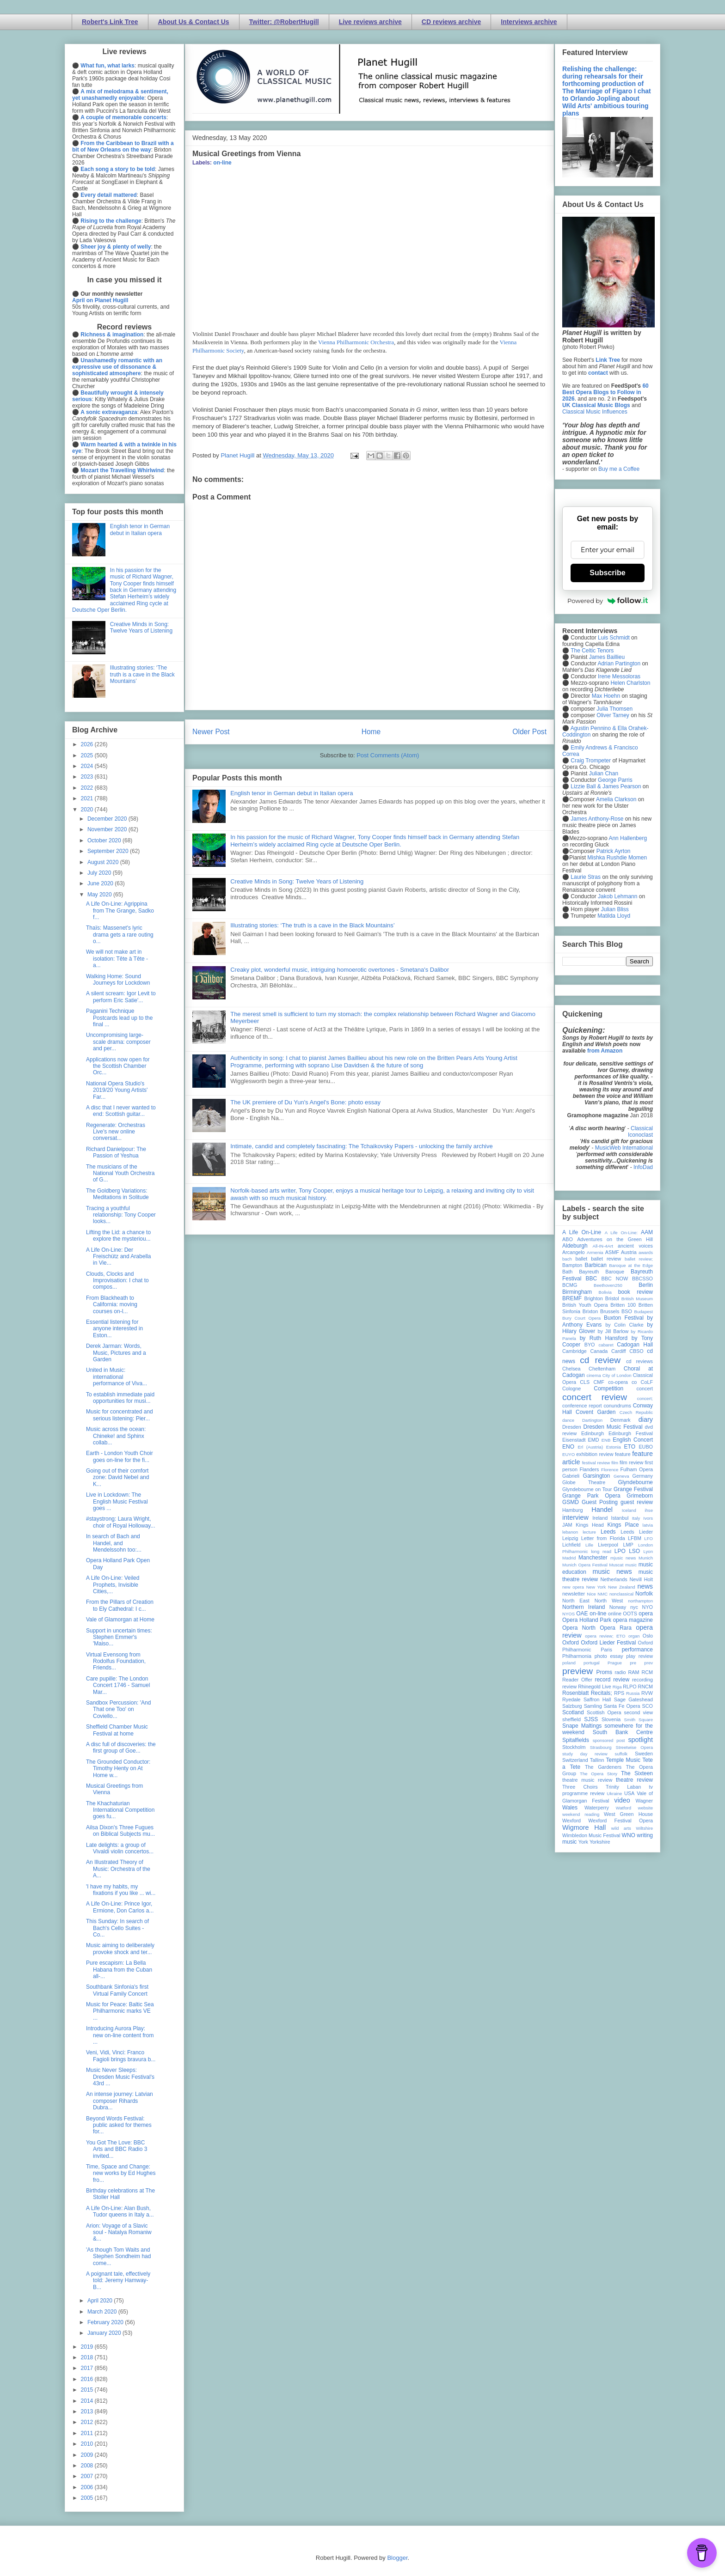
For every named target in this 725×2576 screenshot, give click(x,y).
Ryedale (571, 1699)
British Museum (637, 1298)
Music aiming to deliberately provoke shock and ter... (120, 1948)
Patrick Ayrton (613, 851)
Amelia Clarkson (616, 799)
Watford (623, 1807)
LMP (628, 1544)
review (569, 1686)
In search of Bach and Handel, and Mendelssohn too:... (113, 1543)
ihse (649, 1510)
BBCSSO (642, 1278)
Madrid (569, 1557)
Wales (570, 1807)
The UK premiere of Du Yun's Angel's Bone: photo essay (305, 1102)
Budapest (643, 1311)
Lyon (648, 1551)
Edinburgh (592, 1433)
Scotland (573, 1712)
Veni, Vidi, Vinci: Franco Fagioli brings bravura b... (120, 2055)
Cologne (571, 1388)
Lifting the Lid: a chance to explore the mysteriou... (118, 1235)
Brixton (590, 1311)
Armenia (595, 1252)
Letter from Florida (603, 1538)
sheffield (571, 1719)
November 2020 (108, 829)
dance (568, 1420)
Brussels (609, 1311)
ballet (581, 1258)
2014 (88, 2401)
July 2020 (100, 873)
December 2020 (108, 819)
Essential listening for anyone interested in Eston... (114, 1329)
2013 (88, 2411)
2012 (88, 2422)
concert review (594, 1397)
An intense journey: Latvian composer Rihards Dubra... (119, 2101)
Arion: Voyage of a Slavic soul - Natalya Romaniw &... (119, 2232)
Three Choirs (580, 1787)
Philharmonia (576, 1656)
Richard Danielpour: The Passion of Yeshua (116, 1152)
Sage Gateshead (633, 1699)
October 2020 (105, 840)
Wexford (571, 1820)
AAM (647, 1232)
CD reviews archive (451, 21)
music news (612, 1571)
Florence (609, 1469)
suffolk (621, 1753)
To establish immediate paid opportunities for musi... (120, 1397)
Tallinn (597, 1760)
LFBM (634, 1538)
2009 (88, 2455)
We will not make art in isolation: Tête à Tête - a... (117, 958)
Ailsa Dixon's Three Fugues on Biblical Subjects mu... (120, 1830)
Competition (608, 1388)
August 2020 (103, 862)
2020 (88, 809)
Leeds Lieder (637, 1532)
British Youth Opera (585, 1305)
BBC (591, 1278)
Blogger (397, 2557)
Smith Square (638, 1719)
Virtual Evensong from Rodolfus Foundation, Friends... (116, 1661)
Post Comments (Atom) (387, 755)
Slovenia (611, 1719)
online (614, 1613)
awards (646, 1252)
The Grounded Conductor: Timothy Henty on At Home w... (118, 1768)
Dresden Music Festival (613, 1427)
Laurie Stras (585, 877)
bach (567, 1258)
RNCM (645, 1686)
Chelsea (571, 1368)
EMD (593, 1440)
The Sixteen (637, 1773)
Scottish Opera (604, 1712)
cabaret (606, 1344)
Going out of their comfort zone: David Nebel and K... (117, 1477)
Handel (602, 1509)
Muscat (616, 1564)
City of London (617, 1375)
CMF (599, 1382)
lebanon (570, 1532)
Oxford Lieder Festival (608, 1642)
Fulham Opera (637, 1469)
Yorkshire (600, 1842)
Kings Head (590, 1525)
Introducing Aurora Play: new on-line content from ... (120, 2035)
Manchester (593, 1557)
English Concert (633, 1440)
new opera (573, 1586)
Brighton (593, 1298)
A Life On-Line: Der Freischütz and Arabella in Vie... (118, 1257)
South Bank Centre (623, 1732)
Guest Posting (600, 1502)
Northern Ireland (583, 1607)
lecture (589, 1532)
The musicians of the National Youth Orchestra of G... (120, 1173)
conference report (582, 1405)
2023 (88, 776)
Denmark (620, 1420)
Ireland (600, 1518)
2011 (88, 2433)
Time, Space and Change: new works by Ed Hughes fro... (120, 2173)
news (645, 1586)
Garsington (596, 1476)
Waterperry (596, 1807)
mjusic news (623, 1557)
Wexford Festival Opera (620, 1820)
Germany (643, 1476)
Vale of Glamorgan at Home (120, 1619)
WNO (628, 1835)
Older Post (529, 732)
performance (637, 1649)
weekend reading (580, 1814)
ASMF (612, 1252)
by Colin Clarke (624, 1325)
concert (645, 1388)
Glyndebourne (635, 1482)
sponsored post (609, 1740)
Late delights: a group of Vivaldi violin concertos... (120, 1848)
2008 (88, 2465)
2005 (88, 2498)
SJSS (591, 1719)
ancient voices (635, 1245)
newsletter (573, 1593)
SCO (647, 1706)
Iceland (629, 1510)
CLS (585, 1382)
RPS (619, 1693)
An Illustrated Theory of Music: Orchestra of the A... (118, 1869)
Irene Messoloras (619, 676)
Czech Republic (636, 1412)
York (583, 1842)
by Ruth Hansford (604, 1338)
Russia (632, 1693)
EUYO (568, 1454)
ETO (629, 1446)
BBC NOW (615, 1278)
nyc (634, 1607)
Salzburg (572, 1706)
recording (642, 1679)
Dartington (592, 1420)
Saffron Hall (597, 1699)
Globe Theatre (583, 1482)
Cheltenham (602, 1368)
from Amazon (604, 1050)
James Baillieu (607, 657)
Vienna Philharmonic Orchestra (356, 342)
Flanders (589, 1469)
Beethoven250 (608, 1285)
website (645, 1807)
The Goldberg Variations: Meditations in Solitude (117, 1194)
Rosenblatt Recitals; (587, 1693)
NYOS (568, 1613)
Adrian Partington (618, 663)
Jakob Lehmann (617, 896)
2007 (88, 2476)
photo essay (609, 1656)
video (622, 1800)
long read (601, 1551)
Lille (589, 1544)
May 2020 (100, 894)
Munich (646, 1557)
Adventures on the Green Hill (615, 1239)
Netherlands (613, 1579)
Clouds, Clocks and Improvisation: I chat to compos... (117, 1281)
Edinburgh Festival (630, 1433)
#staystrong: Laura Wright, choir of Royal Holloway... (120, 1522)
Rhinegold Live (594, 1686)
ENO (568, 1446)
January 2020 (105, 2333)
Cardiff (618, 1351)
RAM (633, 1672)
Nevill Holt (641, 1579)
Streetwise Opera (634, 1747)
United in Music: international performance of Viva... (116, 1377)
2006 (88, 2487)
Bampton (572, 1265)
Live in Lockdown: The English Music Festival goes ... (117, 1501)
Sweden (644, 1753)
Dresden (571, 1427)
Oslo (648, 1635)
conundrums (617, 1405)
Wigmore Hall (584, 1827)
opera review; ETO (605, 1635)
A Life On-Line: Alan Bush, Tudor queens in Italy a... (120, 2211)
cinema (594, 1375)
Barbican (595, 1265)
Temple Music (623, 1760)
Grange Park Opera (591, 1495)
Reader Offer (577, 1679)
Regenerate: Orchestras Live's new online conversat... (115, 1132)
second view (638, 1712)
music (631, 1564)
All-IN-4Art (603, 1245)
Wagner (644, 1800)
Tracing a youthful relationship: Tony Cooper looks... (121, 1215)
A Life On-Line (581, 1232)
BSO (626, 1311)
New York (596, 1586)
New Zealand (621, 1586)
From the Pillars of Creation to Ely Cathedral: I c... (120, 1605)
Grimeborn (640, 1495)
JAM (567, 1525)
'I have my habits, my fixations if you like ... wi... (120, 1889)
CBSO (636, 1351)
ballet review (606, 1258)
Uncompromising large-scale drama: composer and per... (118, 1042)
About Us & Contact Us (193, 21)
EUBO (646, 1446)
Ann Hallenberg (627, 838)
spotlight (640, 1739)
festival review (596, 1462)
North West (609, 1600)
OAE (582, 1613)
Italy (636, 1518)
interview (575, 1517)
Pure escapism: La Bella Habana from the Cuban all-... (119, 1969)
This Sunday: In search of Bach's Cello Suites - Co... (117, 1928)
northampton (640, 1600)
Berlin (646, 1285)
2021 (88, 798)
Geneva (621, 1476)
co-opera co (622, 1382)
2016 (88, 2379)
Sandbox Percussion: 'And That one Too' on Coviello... (118, 1709)
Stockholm (573, 1747)
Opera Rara (616, 1628)
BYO (589, 1344)
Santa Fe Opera (622, 1706)
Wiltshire (644, 1828)
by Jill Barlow (613, 1331)
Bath (567, 1271)
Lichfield (571, 1544)
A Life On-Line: (621, 1232)
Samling (593, 1706)
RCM (647, 1672)
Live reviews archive (370, 21)
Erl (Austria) (590, 1446)
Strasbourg (601, 1747)
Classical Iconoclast (640, 1131)
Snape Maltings (582, 1726)
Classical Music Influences (594, 411)
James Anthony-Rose (597, 819)
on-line (222, 162)
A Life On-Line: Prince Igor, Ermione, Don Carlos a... (120, 1906)
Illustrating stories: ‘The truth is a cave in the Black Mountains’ (312, 925)
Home (371, 732)
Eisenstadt (573, 1440)
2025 (88, 755)
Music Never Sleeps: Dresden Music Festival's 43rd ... (120, 2077)
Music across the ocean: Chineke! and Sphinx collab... (116, 1436)
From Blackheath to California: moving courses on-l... (111, 1305)
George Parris (615, 780)
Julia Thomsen (614, 709)
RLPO (629, 1686)
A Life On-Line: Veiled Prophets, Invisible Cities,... (112, 1585)
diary (646, 1419)
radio (620, 1672)
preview (577, 1671)
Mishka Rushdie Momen (617, 857)
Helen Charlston (630, 683)
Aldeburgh (575, 1245)
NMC (602, 1593)
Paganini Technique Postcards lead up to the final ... (119, 1018)
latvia (648, 1525)
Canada (599, 1351)
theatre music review (587, 1780)
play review (639, 1656)
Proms (604, 1672)
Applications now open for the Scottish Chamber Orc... (117, 1066)
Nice (591, 1593)
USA (629, 1793)
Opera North (579, 1628)
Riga (617, 1686)
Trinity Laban (623, 1787)
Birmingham (577, 1292)
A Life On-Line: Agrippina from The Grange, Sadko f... (120, 910)
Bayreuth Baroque (601, 1271)
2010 (88, 2444)
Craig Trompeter (591, 760)
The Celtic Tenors (592, 650)
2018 (88, 2357)
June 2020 (101, 883)
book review (635, 1292)
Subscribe (607, 573)
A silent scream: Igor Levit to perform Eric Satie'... (121, 996)
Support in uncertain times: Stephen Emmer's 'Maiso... (119, 1637)
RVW (647, 1693)
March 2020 (102, 2311)
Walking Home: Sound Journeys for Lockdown (118, 979)
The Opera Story (598, 1773)
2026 (88, 744)
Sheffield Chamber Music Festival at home (117, 1729)
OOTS (630, 1613)
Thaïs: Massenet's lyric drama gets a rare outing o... (120, 934)
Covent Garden (595, 1412)
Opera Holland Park (586, 1620)
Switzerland (575, 1760)
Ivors (648, 1518)
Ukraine (614, 1793)
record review (612, 1679)
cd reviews (639, 1361)
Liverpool (608, 1544)
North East (576, 1600)
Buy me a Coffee (618, 469)
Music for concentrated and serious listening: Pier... (119, 1414)
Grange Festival (633, 1489)
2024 (88, 766)
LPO (620, 1551)
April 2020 (100, 2300)
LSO (634, 1551)
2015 (88, 2390)
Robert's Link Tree (110, 21)
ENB (606, 1440)
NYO (647, 1607)
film (614, 1462)
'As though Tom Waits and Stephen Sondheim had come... (118, 2256)
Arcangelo (573, 1252)
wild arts (621, 1828)
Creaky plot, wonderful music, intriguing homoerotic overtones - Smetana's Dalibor (339, 969)
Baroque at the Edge (631, 1265)
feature (623, 1454)
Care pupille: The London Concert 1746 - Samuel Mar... (118, 1685)
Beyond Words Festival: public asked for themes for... (119, 2125)
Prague (615, 1662)
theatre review (634, 1780)
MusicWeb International (624, 1148)
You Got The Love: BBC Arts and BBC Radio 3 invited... (116, 2149)
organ (634, 1635)
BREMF (572, 1298)
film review (631, 1462)
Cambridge (574, 1351)
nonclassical (621, 1593)
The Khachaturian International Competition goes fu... (120, 1810)
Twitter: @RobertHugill (284, 21)
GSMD (570, 1502)
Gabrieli (570, 1476)
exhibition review (594, 1454)
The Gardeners (603, 1767)
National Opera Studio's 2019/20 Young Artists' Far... (116, 1090)
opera (646, 1613)
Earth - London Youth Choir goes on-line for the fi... (119, 1456)
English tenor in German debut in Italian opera (291, 793)
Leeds (608, 1532)
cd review (600, 1360)
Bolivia (605, 1292)
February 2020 (106, 2322)
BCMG (569, 1285)
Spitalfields (575, 1740)
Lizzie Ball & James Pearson (606, 786)
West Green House (628, 1814)
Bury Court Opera (581, 1318)
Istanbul (619, 1518)
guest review (637, 1502)
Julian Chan (603, 773)
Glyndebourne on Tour (587, 1489)
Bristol (612, 1298)
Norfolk (644, 1593)
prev (648, 1662)
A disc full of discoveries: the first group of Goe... (121, 1747)
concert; (645, 1398)
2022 (88, 788)
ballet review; (639, 1258)
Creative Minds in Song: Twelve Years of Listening (296, 881)
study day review (585, 1753)
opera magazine (633, 1620)
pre (633, 1662)
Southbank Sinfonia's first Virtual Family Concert (117, 1990)
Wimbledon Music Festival (591, 1835)
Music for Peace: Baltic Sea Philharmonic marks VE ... (120, 2011)
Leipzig (570, 1538)
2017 (88, 2368)
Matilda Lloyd (613, 916)
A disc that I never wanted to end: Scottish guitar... (121, 1110)
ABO (567, 1239)
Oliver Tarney (612, 715)
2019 (88, 2347)
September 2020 (108, 851)
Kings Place (623, 1525)
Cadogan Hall (635, 1344)
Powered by (607, 600)
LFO (648, 1538)
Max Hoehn (606, 696)
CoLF (647, 1382)
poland (569, 1662)
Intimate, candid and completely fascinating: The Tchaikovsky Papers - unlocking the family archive (361, 1146)
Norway (618, 1607)
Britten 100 (623, 1305)
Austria (629, 1252)
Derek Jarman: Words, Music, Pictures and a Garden (116, 1353)
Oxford (570, 1642)
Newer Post (211, 732)
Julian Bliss (615, 909)
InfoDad (643, 1167)
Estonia (613, 1446)
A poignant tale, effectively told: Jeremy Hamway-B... (118, 2280)
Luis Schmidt (614, 637)
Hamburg (572, 1510)
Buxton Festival (624, 1318)
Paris (606, 1649)
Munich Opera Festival (585, 1564)
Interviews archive (529, 21)
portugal (592, 1662)
